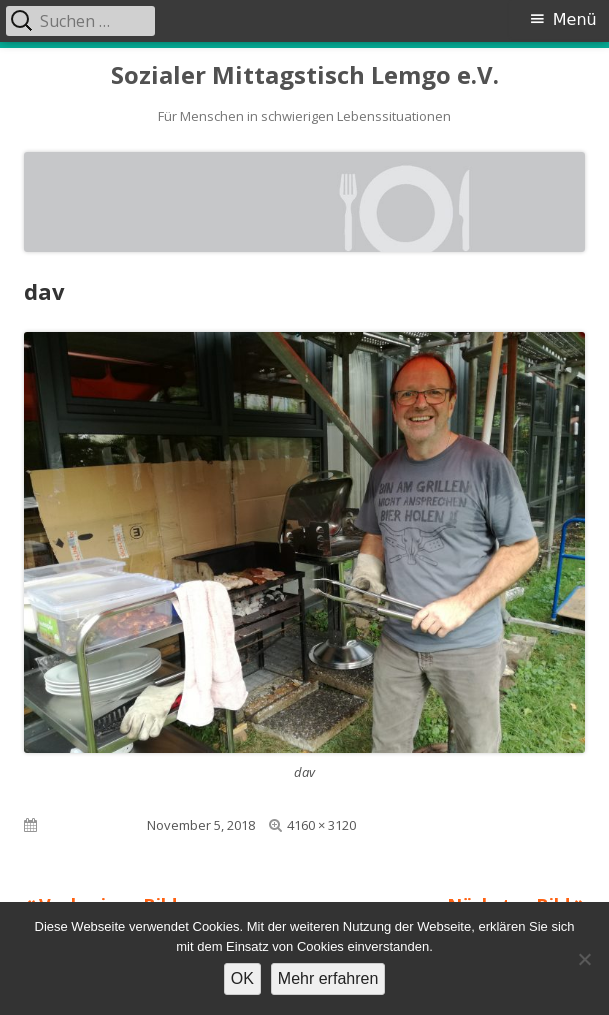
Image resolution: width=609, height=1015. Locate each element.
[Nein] (584, 959)
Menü (575, 19)
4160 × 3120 (321, 825)
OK (242, 978)
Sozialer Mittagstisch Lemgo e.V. (305, 75)
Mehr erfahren (328, 978)
